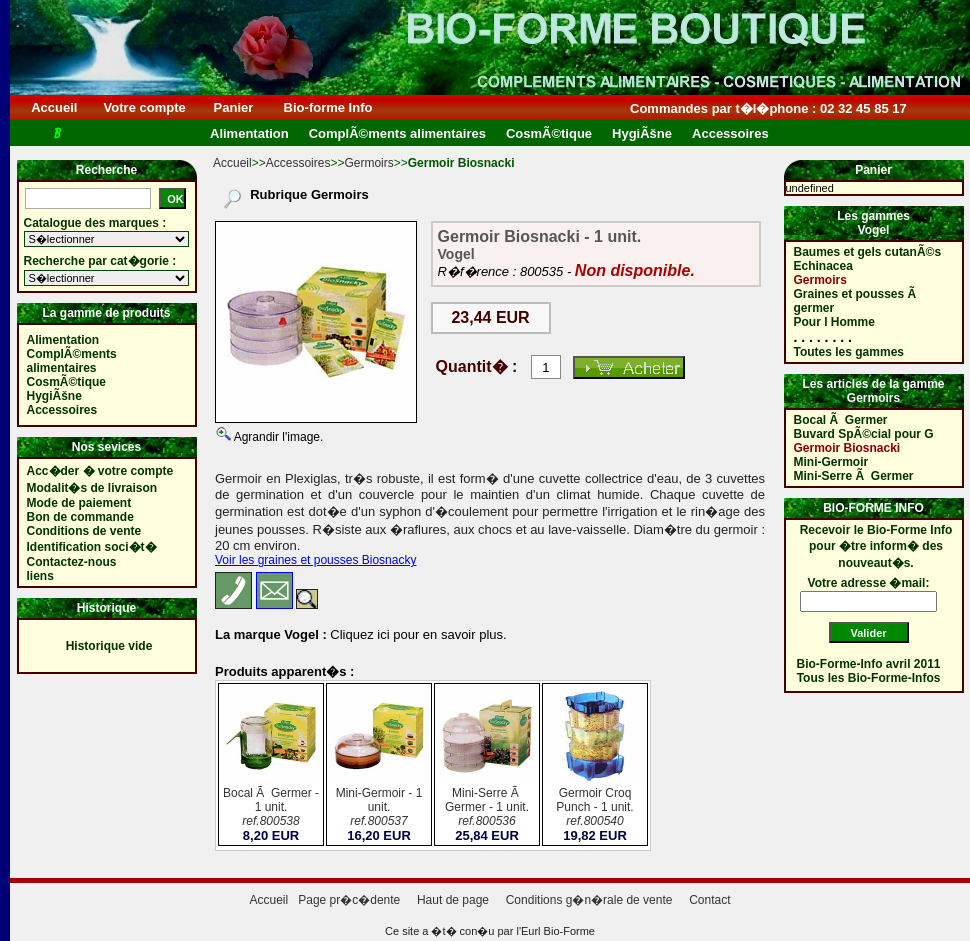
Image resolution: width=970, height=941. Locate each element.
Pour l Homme (834, 322)
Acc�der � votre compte (100, 471)
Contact (709, 900)
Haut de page (453, 900)
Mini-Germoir (831, 462)
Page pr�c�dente (349, 900)
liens (40, 576)
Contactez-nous (72, 562)
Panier (233, 107)
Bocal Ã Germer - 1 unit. (271, 809)
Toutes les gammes (849, 352)
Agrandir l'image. (277, 437)
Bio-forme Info (328, 107)
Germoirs (368, 163)
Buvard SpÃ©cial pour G (864, 434)
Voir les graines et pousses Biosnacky (315, 560)
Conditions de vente (84, 531)
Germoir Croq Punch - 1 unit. (595, 809)
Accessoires (298, 163)
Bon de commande (80, 517)
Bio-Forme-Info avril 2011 (869, 664)
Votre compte (144, 107)
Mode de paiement (79, 503)
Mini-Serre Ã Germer (854, 476)
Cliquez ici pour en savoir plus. (417, 634)
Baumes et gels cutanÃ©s (868, 252)
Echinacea (823, 266)
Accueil (54, 107)
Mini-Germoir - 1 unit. (379, 809)
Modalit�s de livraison (92, 488)
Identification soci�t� (92, 547)
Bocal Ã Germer (841, 420)
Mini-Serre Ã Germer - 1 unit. (487, 809)
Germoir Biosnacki (847, 448)
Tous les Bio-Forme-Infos (869, 678)
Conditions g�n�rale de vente (589, 900)
